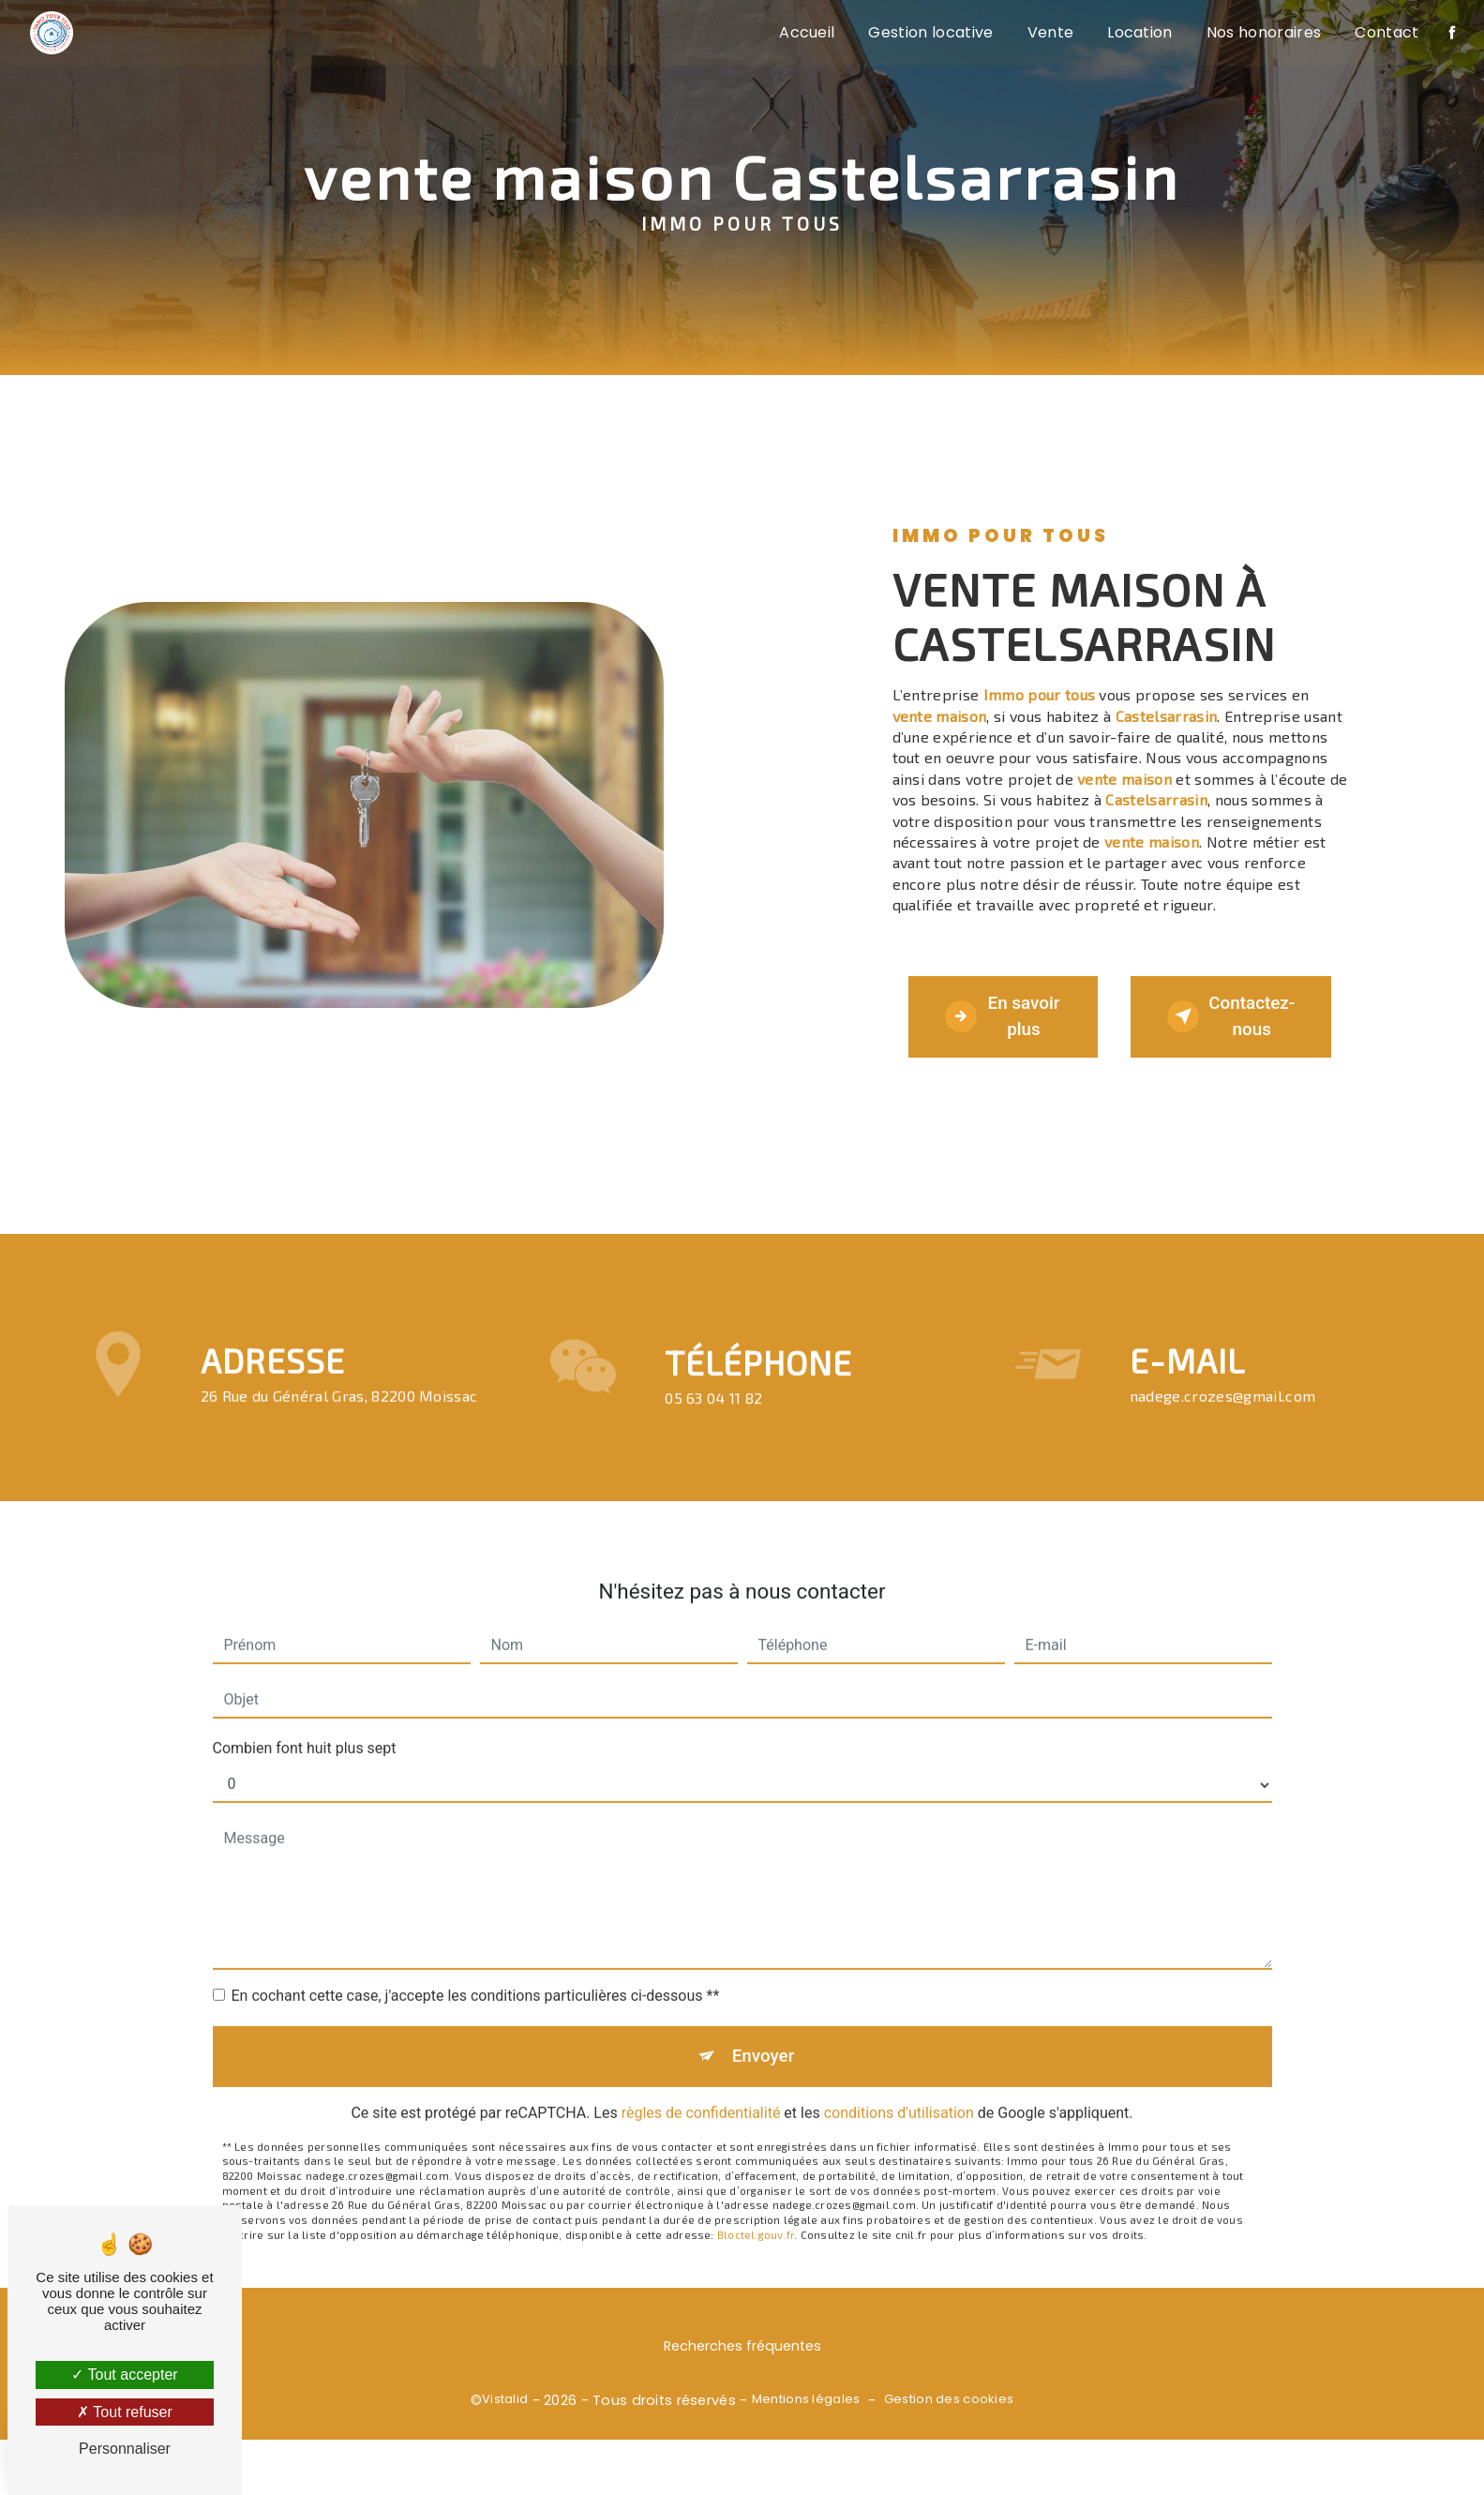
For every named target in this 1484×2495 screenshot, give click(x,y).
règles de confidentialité (701, 2119)
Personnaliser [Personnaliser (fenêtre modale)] (125, 2449)
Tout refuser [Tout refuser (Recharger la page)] (124, 2412)
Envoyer (763, 2062)
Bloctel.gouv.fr (755, 2241)
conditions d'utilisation (899, 2119)
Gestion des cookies (948, 2433)
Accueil (805, 32)
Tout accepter (124, 2374)
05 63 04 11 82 (713, 1456)
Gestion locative (930, 32)
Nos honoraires (1263, 32)
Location (1139, 32)
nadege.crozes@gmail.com (1222, 1401)
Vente (1050, 32)
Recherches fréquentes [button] (742, 2380)
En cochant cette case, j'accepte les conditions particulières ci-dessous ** (476, 2001)
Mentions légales (806, 2433)
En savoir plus (999, 1032)
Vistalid (505, 2433)
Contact (1385, 32)
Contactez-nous (1236, 1032)
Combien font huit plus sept (305, 1754)
